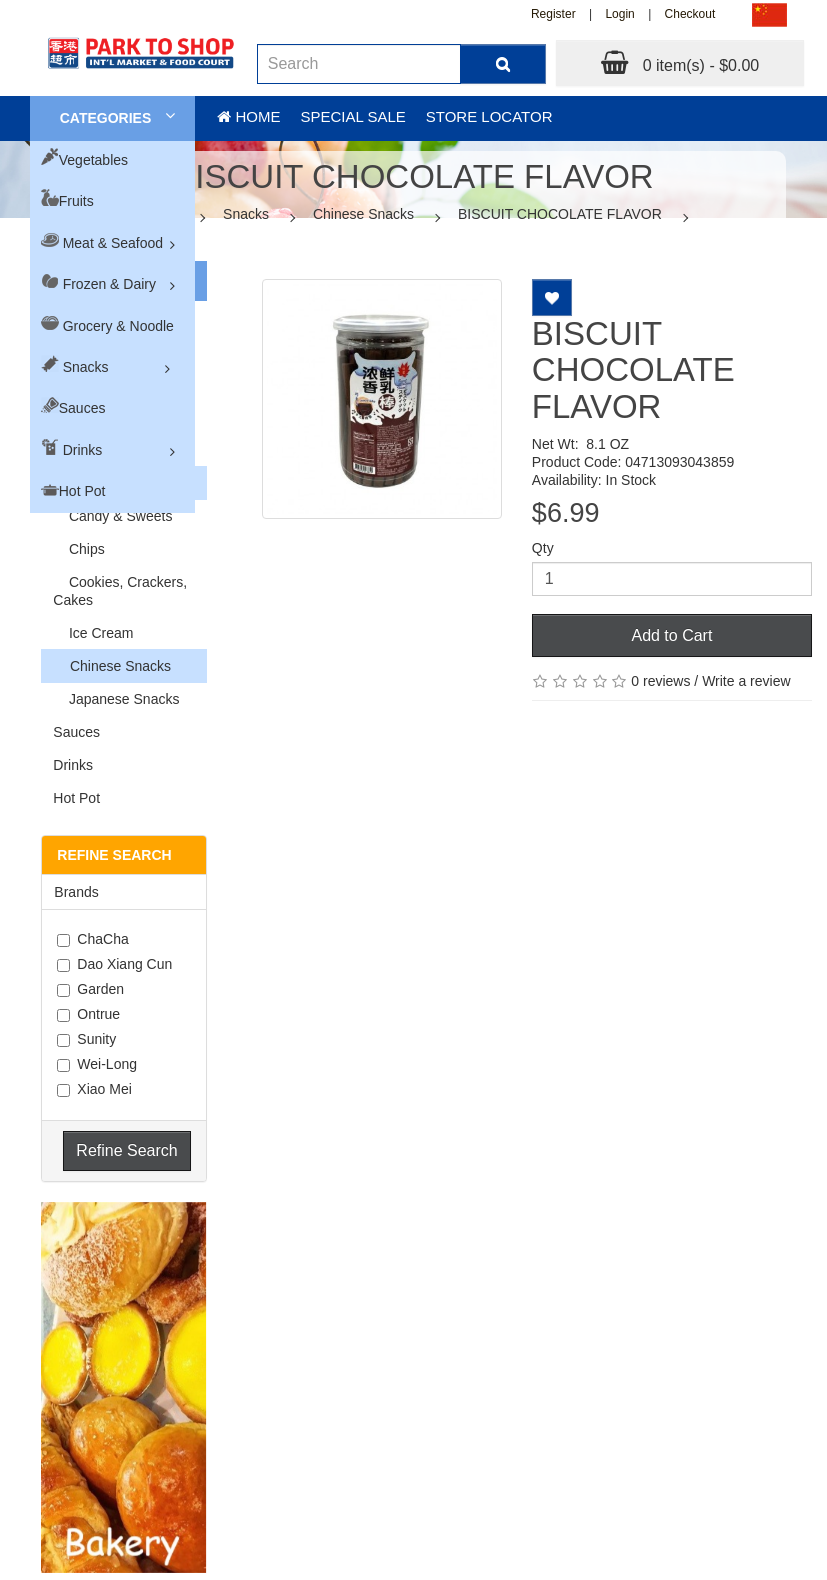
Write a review (746, 681)
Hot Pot (82, 491)
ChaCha (92, 939)
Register (553, 14)
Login (619, 14)
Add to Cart (671, 635)
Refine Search (126, 1150)
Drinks (83, 450)
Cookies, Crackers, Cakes (120, 591)
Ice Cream (93, 633)
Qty (543, 548)
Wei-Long (97, 1064)
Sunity (86, 1039)
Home (248, 116)
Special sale (352, 116)
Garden (90, 989)
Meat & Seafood (113, 243)
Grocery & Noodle (118, 326)
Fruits (76, 201)
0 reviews (660, 681)
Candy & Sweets (112, 516)
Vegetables (93, 160)
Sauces (82, 408)
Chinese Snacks (363, 214)
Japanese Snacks (116, 699)
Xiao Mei (94, 1089)
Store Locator (489, 116)
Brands (76, 892)
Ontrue (88, 1014)
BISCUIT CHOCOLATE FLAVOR (560, 214)
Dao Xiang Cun (114, 964)
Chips (78, 549)
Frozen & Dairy (109, 284)
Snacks (86, 367)
